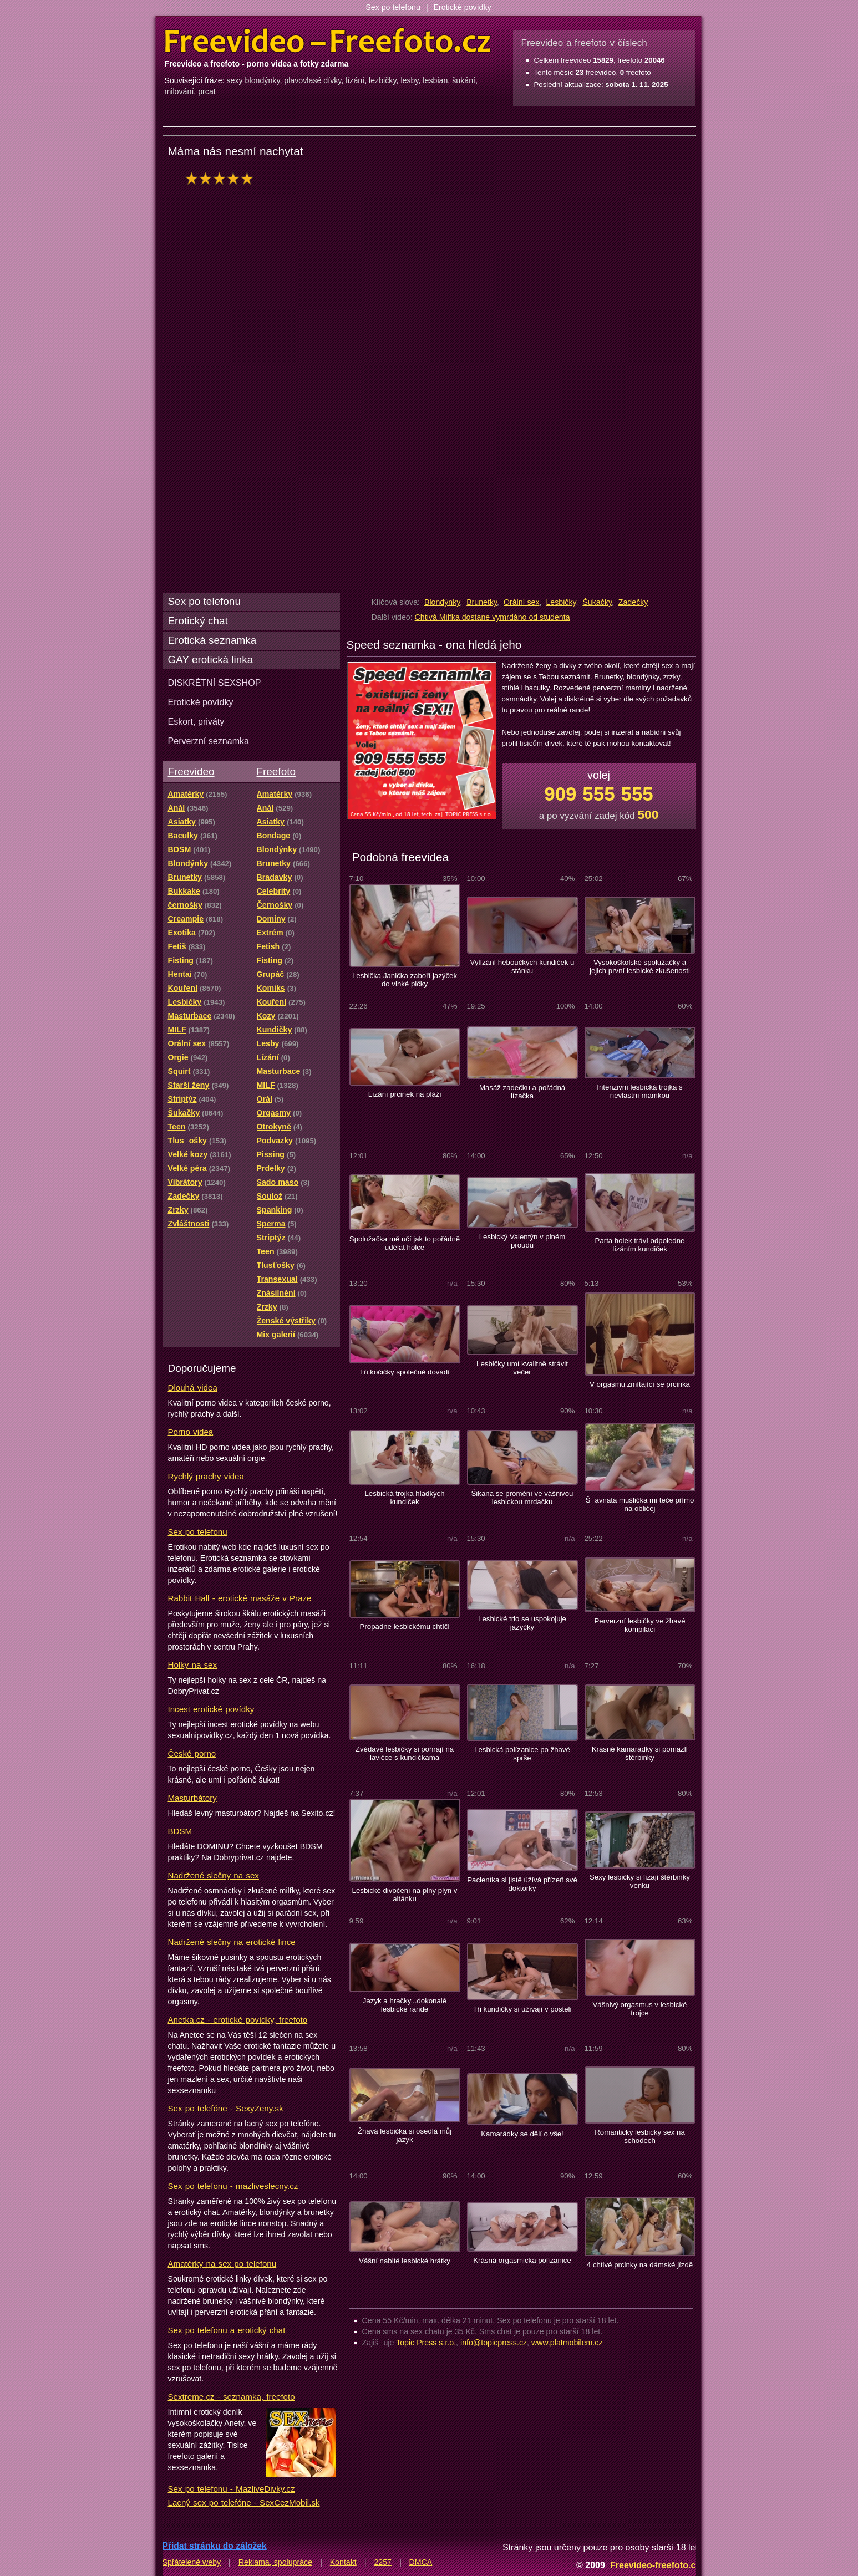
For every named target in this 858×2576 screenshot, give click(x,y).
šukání (463, 80)
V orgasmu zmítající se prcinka (640, 1384)
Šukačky (597, 602)
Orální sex (522, 602)
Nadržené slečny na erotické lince (232, 1942)
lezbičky (382, 80)
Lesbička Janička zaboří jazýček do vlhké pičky (404, 979)
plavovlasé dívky (312, 80)
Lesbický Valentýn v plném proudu (522, 1241)
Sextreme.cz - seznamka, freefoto (231, 2396)
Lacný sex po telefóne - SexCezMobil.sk (244, 2502)
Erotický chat (198, 621)
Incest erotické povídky (211, 1709)
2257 (383, 2562)
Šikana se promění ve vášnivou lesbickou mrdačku (522, 1497)
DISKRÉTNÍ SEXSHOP (214, 683)
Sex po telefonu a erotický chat (227, 2330)
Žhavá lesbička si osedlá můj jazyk (404, 2135)
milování (179, 91)
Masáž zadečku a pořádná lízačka (522, 1091)
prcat (207, 91)
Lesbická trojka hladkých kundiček (404, 1497)
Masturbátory (192, 1798)
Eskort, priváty (196, 721)
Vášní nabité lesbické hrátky (404, 2261)
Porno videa (191, 1432)
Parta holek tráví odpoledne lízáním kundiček (640, 1244)
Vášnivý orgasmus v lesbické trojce (640, 2008)
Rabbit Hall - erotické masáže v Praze (240, 1598)
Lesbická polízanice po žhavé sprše (522, 1753)
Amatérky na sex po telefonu (222, 2263)
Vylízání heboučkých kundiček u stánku (522, 966)
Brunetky (481, 602)
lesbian (435, 80)
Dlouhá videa (192, 1387)
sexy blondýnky (253, 80)
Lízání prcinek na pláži (404, 1094)
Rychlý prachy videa (206, 1476)
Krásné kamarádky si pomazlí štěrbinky (640, 1753)
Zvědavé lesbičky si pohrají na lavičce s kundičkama (405, 1753)
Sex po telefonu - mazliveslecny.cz (233, 2186)
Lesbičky (561, 602)
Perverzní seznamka (209, 741)
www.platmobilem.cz (567, 2342)
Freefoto (276, 771)
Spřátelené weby (192, 2562)
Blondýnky (442, 602)
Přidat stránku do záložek (215, 2545)
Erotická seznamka (212, 640)
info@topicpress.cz (493, 2342)
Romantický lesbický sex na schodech (640, 2136)
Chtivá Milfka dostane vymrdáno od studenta (492, 617)
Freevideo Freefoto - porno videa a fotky (328, 41)
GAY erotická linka (210, 659)
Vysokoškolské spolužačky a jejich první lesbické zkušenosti (640, 966)
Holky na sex (192, 1664)
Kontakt (343, 2562)
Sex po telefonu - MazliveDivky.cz (231, 2488)
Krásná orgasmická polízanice (522, 2260)
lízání (355, 80)
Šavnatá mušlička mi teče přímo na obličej (640, 1504)
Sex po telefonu (392, 7)
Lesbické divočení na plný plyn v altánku (405, 1894)
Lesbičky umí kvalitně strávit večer (522, 1368)
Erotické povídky (462, 7)
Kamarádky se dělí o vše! (522, 2134)
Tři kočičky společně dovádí (404, 1372)
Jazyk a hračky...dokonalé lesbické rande (404, 2005)
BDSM (180, 1831)
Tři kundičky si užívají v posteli (522, 2009)
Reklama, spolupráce (275, 2562)
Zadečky (633, 602)
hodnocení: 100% (222, 178)
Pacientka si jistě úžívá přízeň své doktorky (522, 1884)
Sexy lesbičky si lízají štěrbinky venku (640, 1881)
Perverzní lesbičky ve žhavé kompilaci (639, 1625)
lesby (409, 80)
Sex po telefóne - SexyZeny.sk (225, 2108)
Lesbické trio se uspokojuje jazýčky (522, 1623)
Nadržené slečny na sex (213, 1875)
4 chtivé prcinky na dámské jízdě (640, 2265)
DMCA (421, 2562)
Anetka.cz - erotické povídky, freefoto (238, 2019)
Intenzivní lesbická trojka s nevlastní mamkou (639, 1091)
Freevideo (191, 771)
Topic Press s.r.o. (426, 2342)
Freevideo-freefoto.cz (655, 2565)
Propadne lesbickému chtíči (405, 1626)
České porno (192, 1753)
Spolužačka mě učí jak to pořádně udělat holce (404, 1243)
